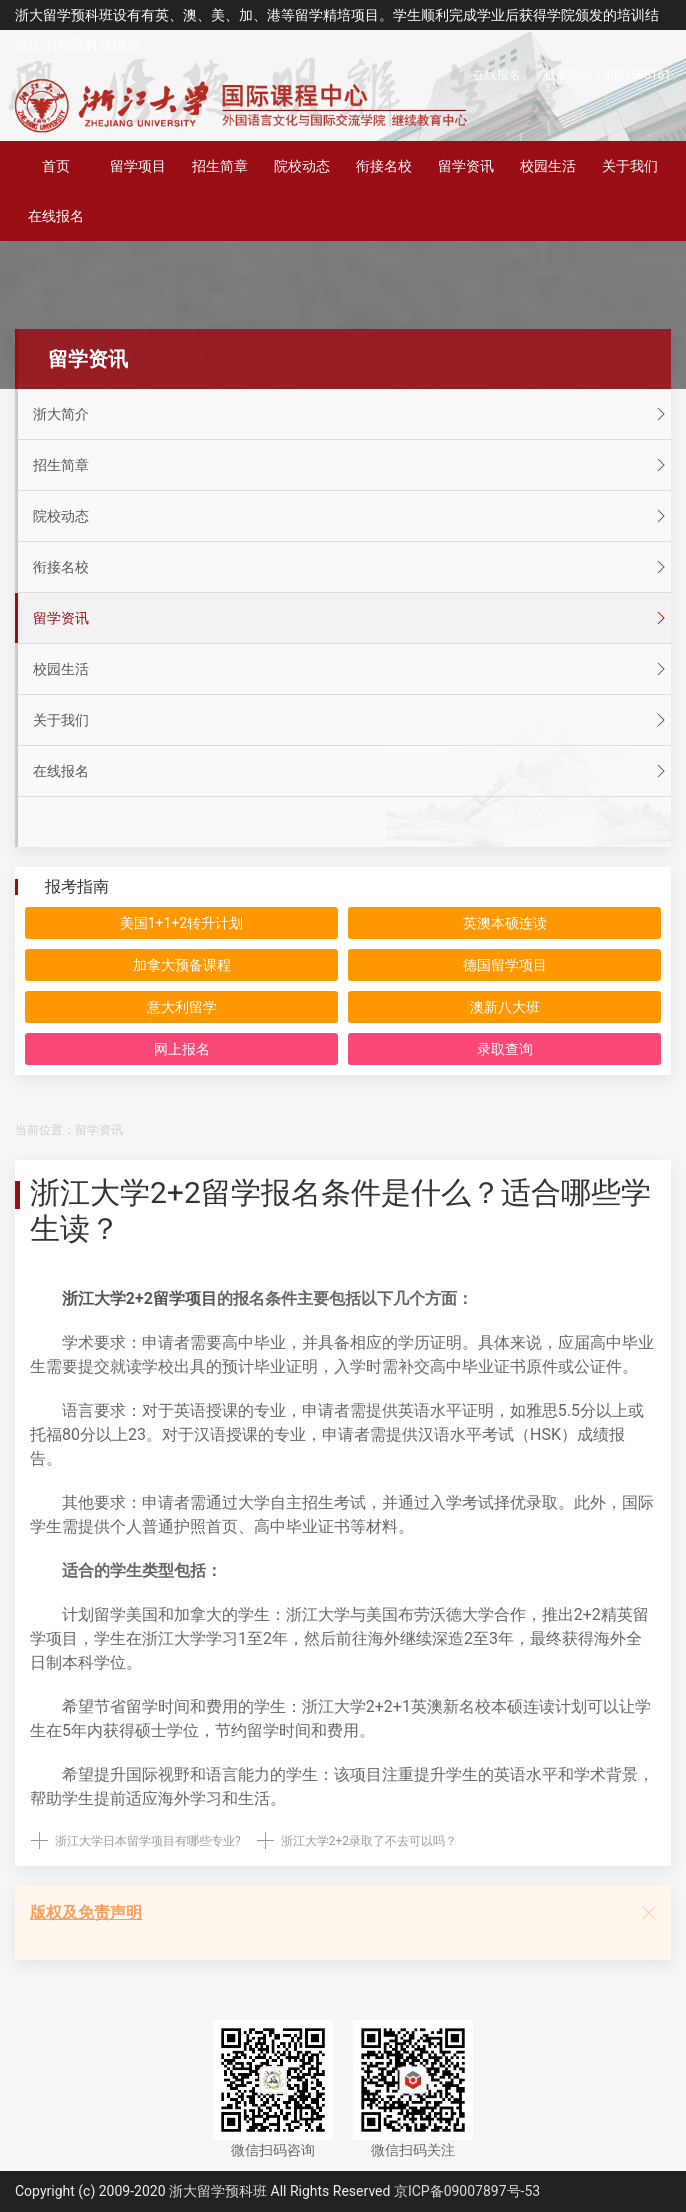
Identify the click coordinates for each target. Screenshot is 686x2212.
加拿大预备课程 (182, 965)
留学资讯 (466, 166)
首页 (56, 166)
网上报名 (182, 1049)
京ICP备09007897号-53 (467, 2191)
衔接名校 (384, 166)
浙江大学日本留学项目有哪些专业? (148, 1841)
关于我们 (630, 166)
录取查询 (505, 1049)
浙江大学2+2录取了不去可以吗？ (369, 1841)
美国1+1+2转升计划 (182, 923)
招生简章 (220, 166)
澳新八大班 (505, 1007)
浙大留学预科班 (218, 2191)
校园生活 (548, 166)
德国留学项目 (505, 965)
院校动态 (302, 166)
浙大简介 (352, 414)
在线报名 (497, 75)
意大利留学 (182, 1007)
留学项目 (138, 166)
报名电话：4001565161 (607, 75)
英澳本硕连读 (505, 923)
